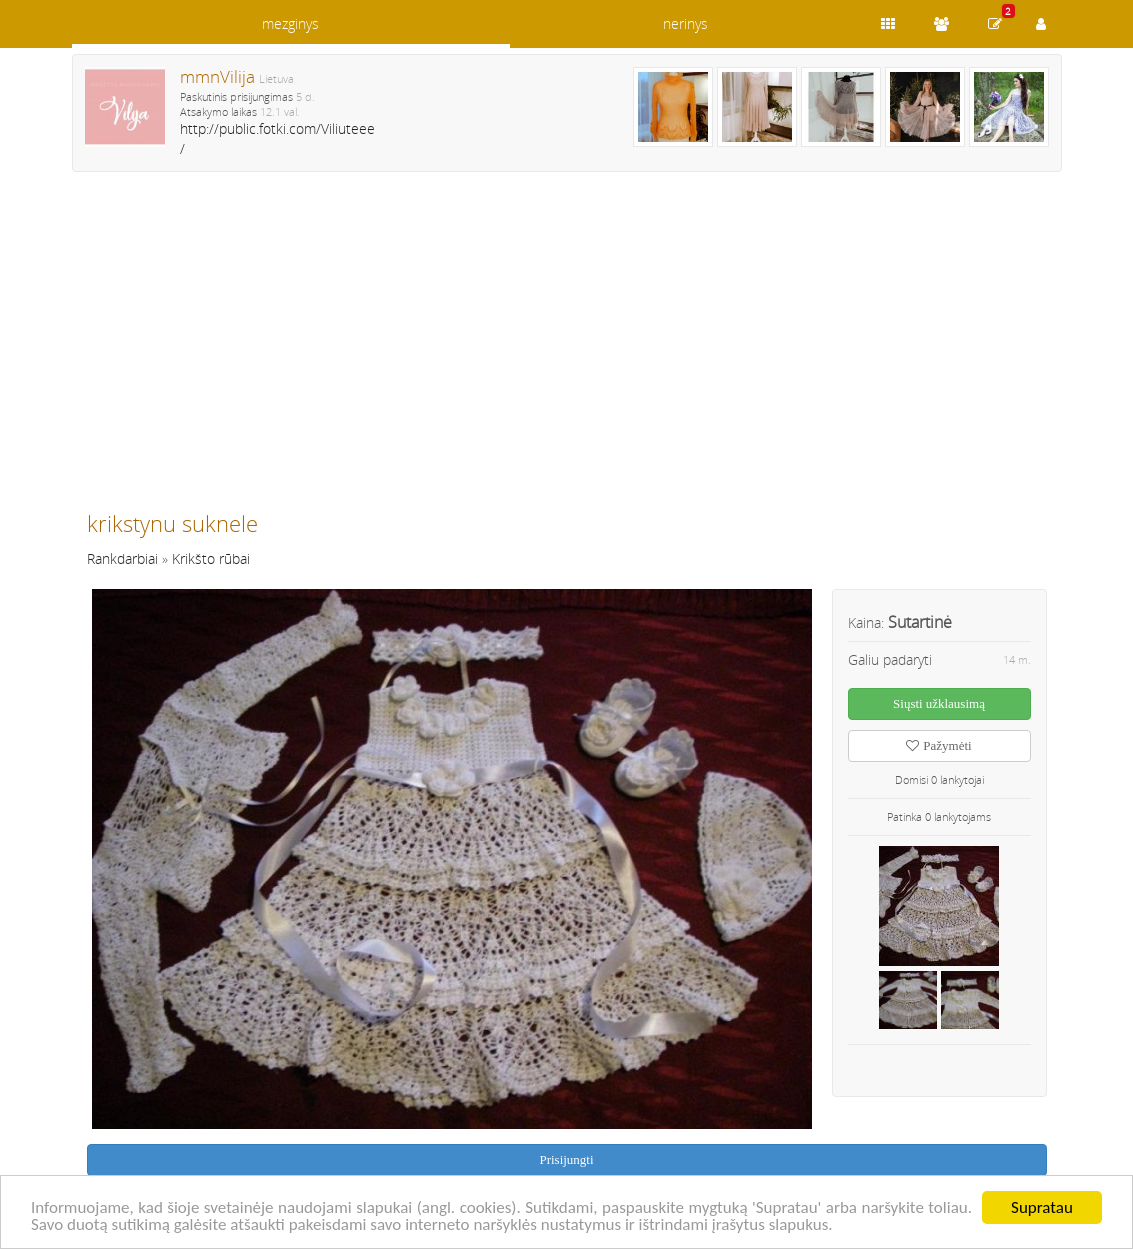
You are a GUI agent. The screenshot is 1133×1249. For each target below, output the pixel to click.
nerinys (685, 23)
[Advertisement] (567, 350)
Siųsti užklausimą (939, 703)
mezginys (290, 23)
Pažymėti (938, 745)
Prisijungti (566, 1159)
